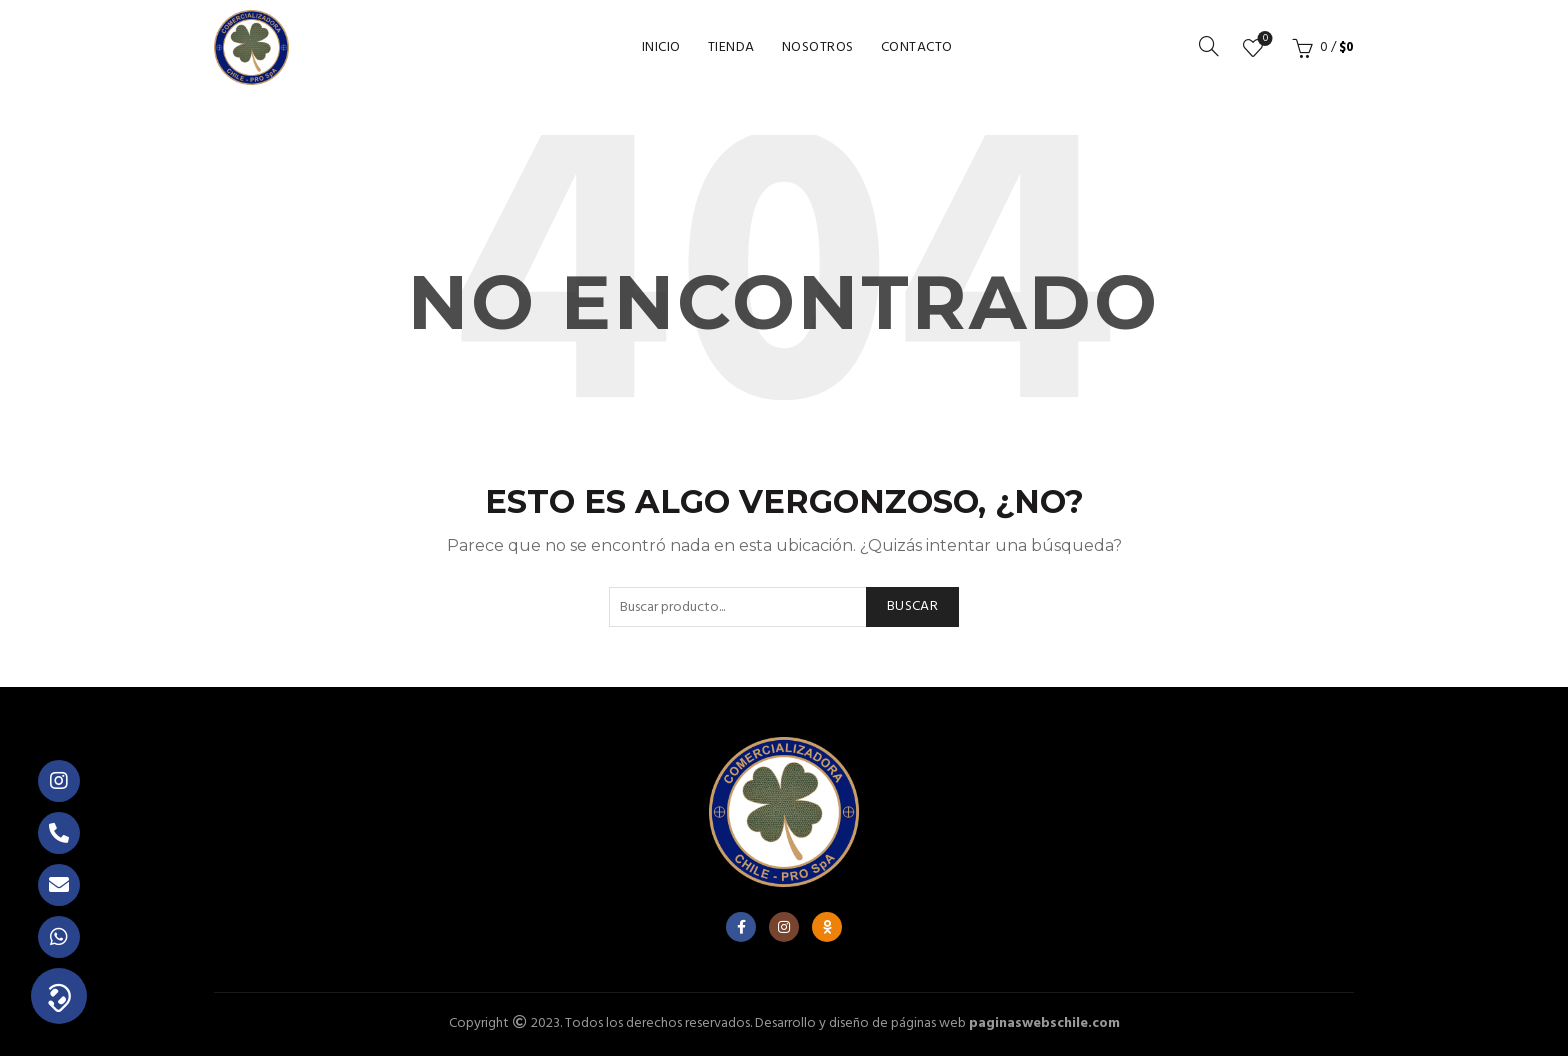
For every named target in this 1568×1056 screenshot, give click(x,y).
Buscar (912, 606)
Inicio (661, 47)
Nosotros (818, 47)
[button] (59, 996)
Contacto (917, 47)
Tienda (731, 47)
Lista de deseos (1263, 39)
